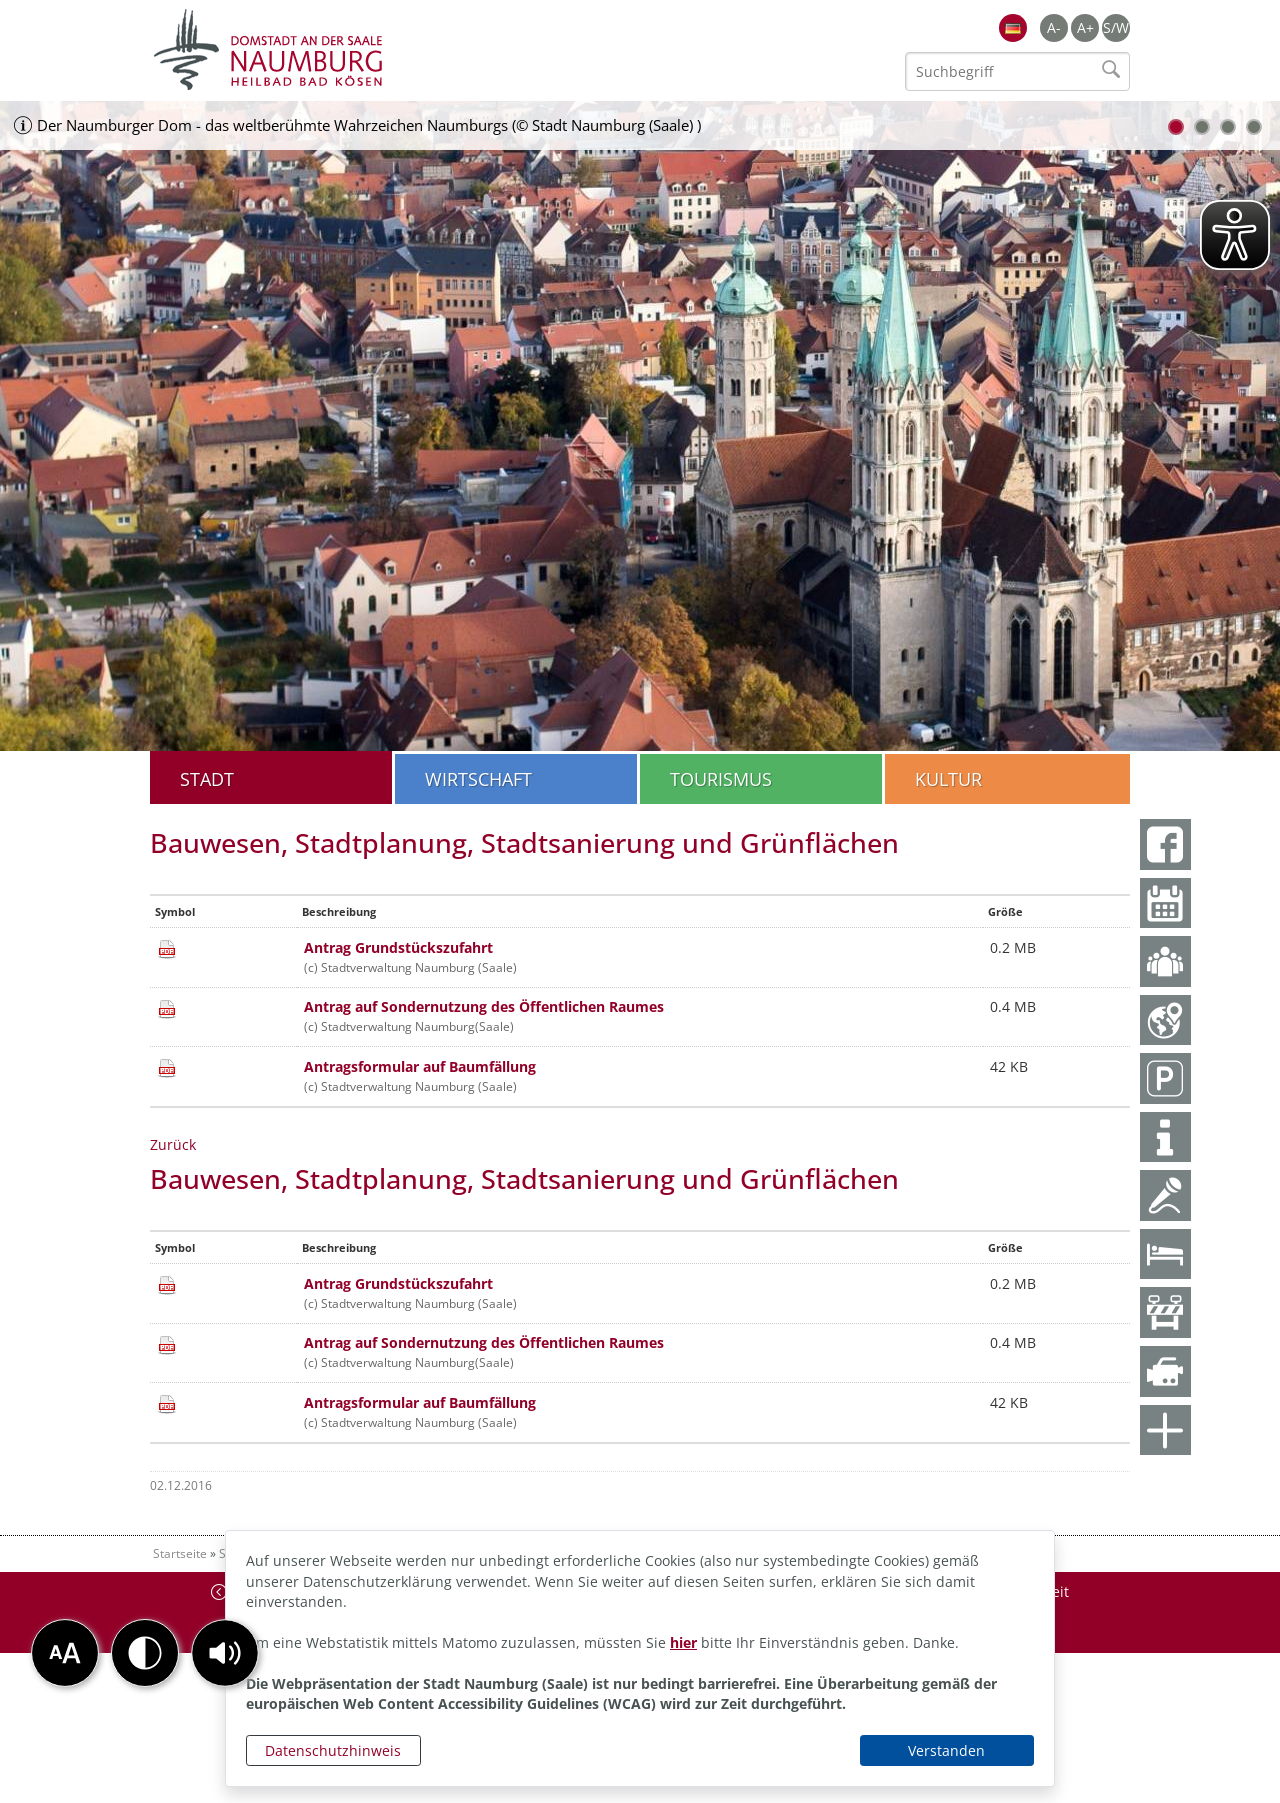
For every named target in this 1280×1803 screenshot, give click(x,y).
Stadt (207, 779)
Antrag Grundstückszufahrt (398, 947)
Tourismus (721, 779)
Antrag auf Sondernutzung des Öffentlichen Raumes (484, 1006)
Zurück (173, 1144)
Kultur (948, 779)
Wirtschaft (478, 779)
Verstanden (946, 1750)
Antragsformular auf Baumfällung (420, 1066)
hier (683, 1642)
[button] (225, 1653)
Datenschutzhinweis (333, 1750)
